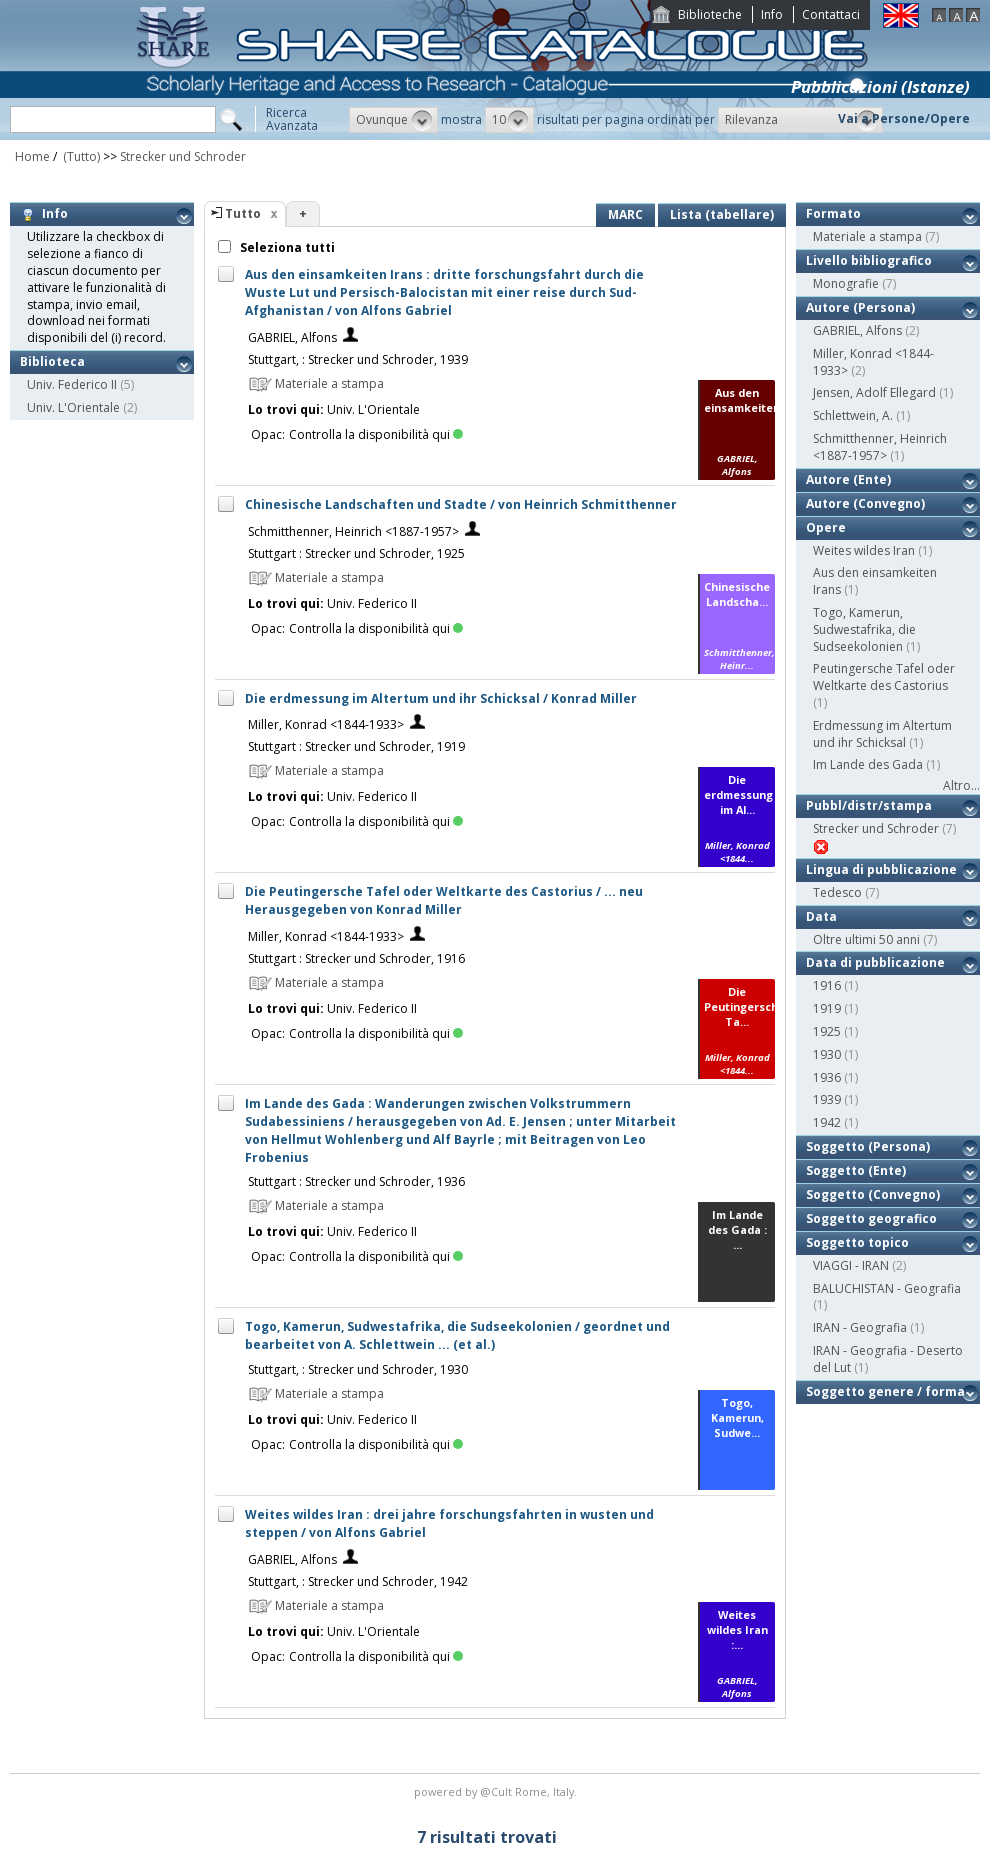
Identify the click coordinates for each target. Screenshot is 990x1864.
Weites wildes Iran (864, 550)
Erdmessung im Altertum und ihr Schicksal (882, 734)
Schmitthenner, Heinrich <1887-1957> (353, 531)
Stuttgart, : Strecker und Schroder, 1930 (358, 1369)
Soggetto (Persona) (868, 1146)
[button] (393, 120)
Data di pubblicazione (875, 962)
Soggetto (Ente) (856, 1170)
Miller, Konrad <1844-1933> (326, 724)
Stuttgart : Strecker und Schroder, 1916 (356, 958)
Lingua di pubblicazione (881, 869)
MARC (625, 214)
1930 (827, 1054)
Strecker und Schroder (183, 156)
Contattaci (831, 14)
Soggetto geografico (871, 1218)
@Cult (497, 1791)
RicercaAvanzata (292, 119)
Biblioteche (710, 14)
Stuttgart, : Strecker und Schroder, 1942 (358, 1581)
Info (772, 14)
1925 (827, 1031)
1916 (827, 985)
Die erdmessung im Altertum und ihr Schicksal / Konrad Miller (441, 698)
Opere (826, 527)
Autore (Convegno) (865, 503)
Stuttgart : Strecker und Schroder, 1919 (356, 746)
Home (32, 156)
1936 (827, 1077)
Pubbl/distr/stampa (869, 805)
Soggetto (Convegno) (873, 1194)
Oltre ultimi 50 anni (866, 939)
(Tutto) (80, 156)
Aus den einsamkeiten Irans (875, 581)
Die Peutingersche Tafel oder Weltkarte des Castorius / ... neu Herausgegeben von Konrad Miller (444, 900)
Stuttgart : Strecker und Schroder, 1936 (356, 1181)
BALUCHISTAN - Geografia (887, 1288)
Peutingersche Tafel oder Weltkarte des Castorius (884, 677)
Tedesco (837, 892)
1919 (827, 1008)
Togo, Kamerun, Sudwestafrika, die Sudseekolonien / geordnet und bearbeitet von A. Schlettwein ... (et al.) (457, 1335)
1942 (827, 1122)
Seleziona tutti (286, 247)
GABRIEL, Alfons (292, 337)
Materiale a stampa (867, 236)
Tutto (243, 213)
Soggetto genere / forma (885, 1391)
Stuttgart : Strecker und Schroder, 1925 (356, 553)
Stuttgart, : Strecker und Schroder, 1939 (358, 359)
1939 (827, 1099)
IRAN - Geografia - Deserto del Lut (888, 1359)
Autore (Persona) (860, 307)
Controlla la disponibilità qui (376, 434)
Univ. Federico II (72, 384)
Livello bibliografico (869, 260)
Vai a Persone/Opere (904, 118)
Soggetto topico (857, 1242)
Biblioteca (52, 361)
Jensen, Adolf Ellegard (874, 392)
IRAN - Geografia (860, 1327)
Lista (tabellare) (722, 214)
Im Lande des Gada (868, 764)
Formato (833, 213)
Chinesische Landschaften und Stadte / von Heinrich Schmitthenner (461, 504)
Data (821, 916)
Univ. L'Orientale (73, 407)
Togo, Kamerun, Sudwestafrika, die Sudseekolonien (864, 629)
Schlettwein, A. (853, 415)
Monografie (846, 283)
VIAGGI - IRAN (851, 1265)
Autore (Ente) (848, 479)
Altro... (961, 785)
